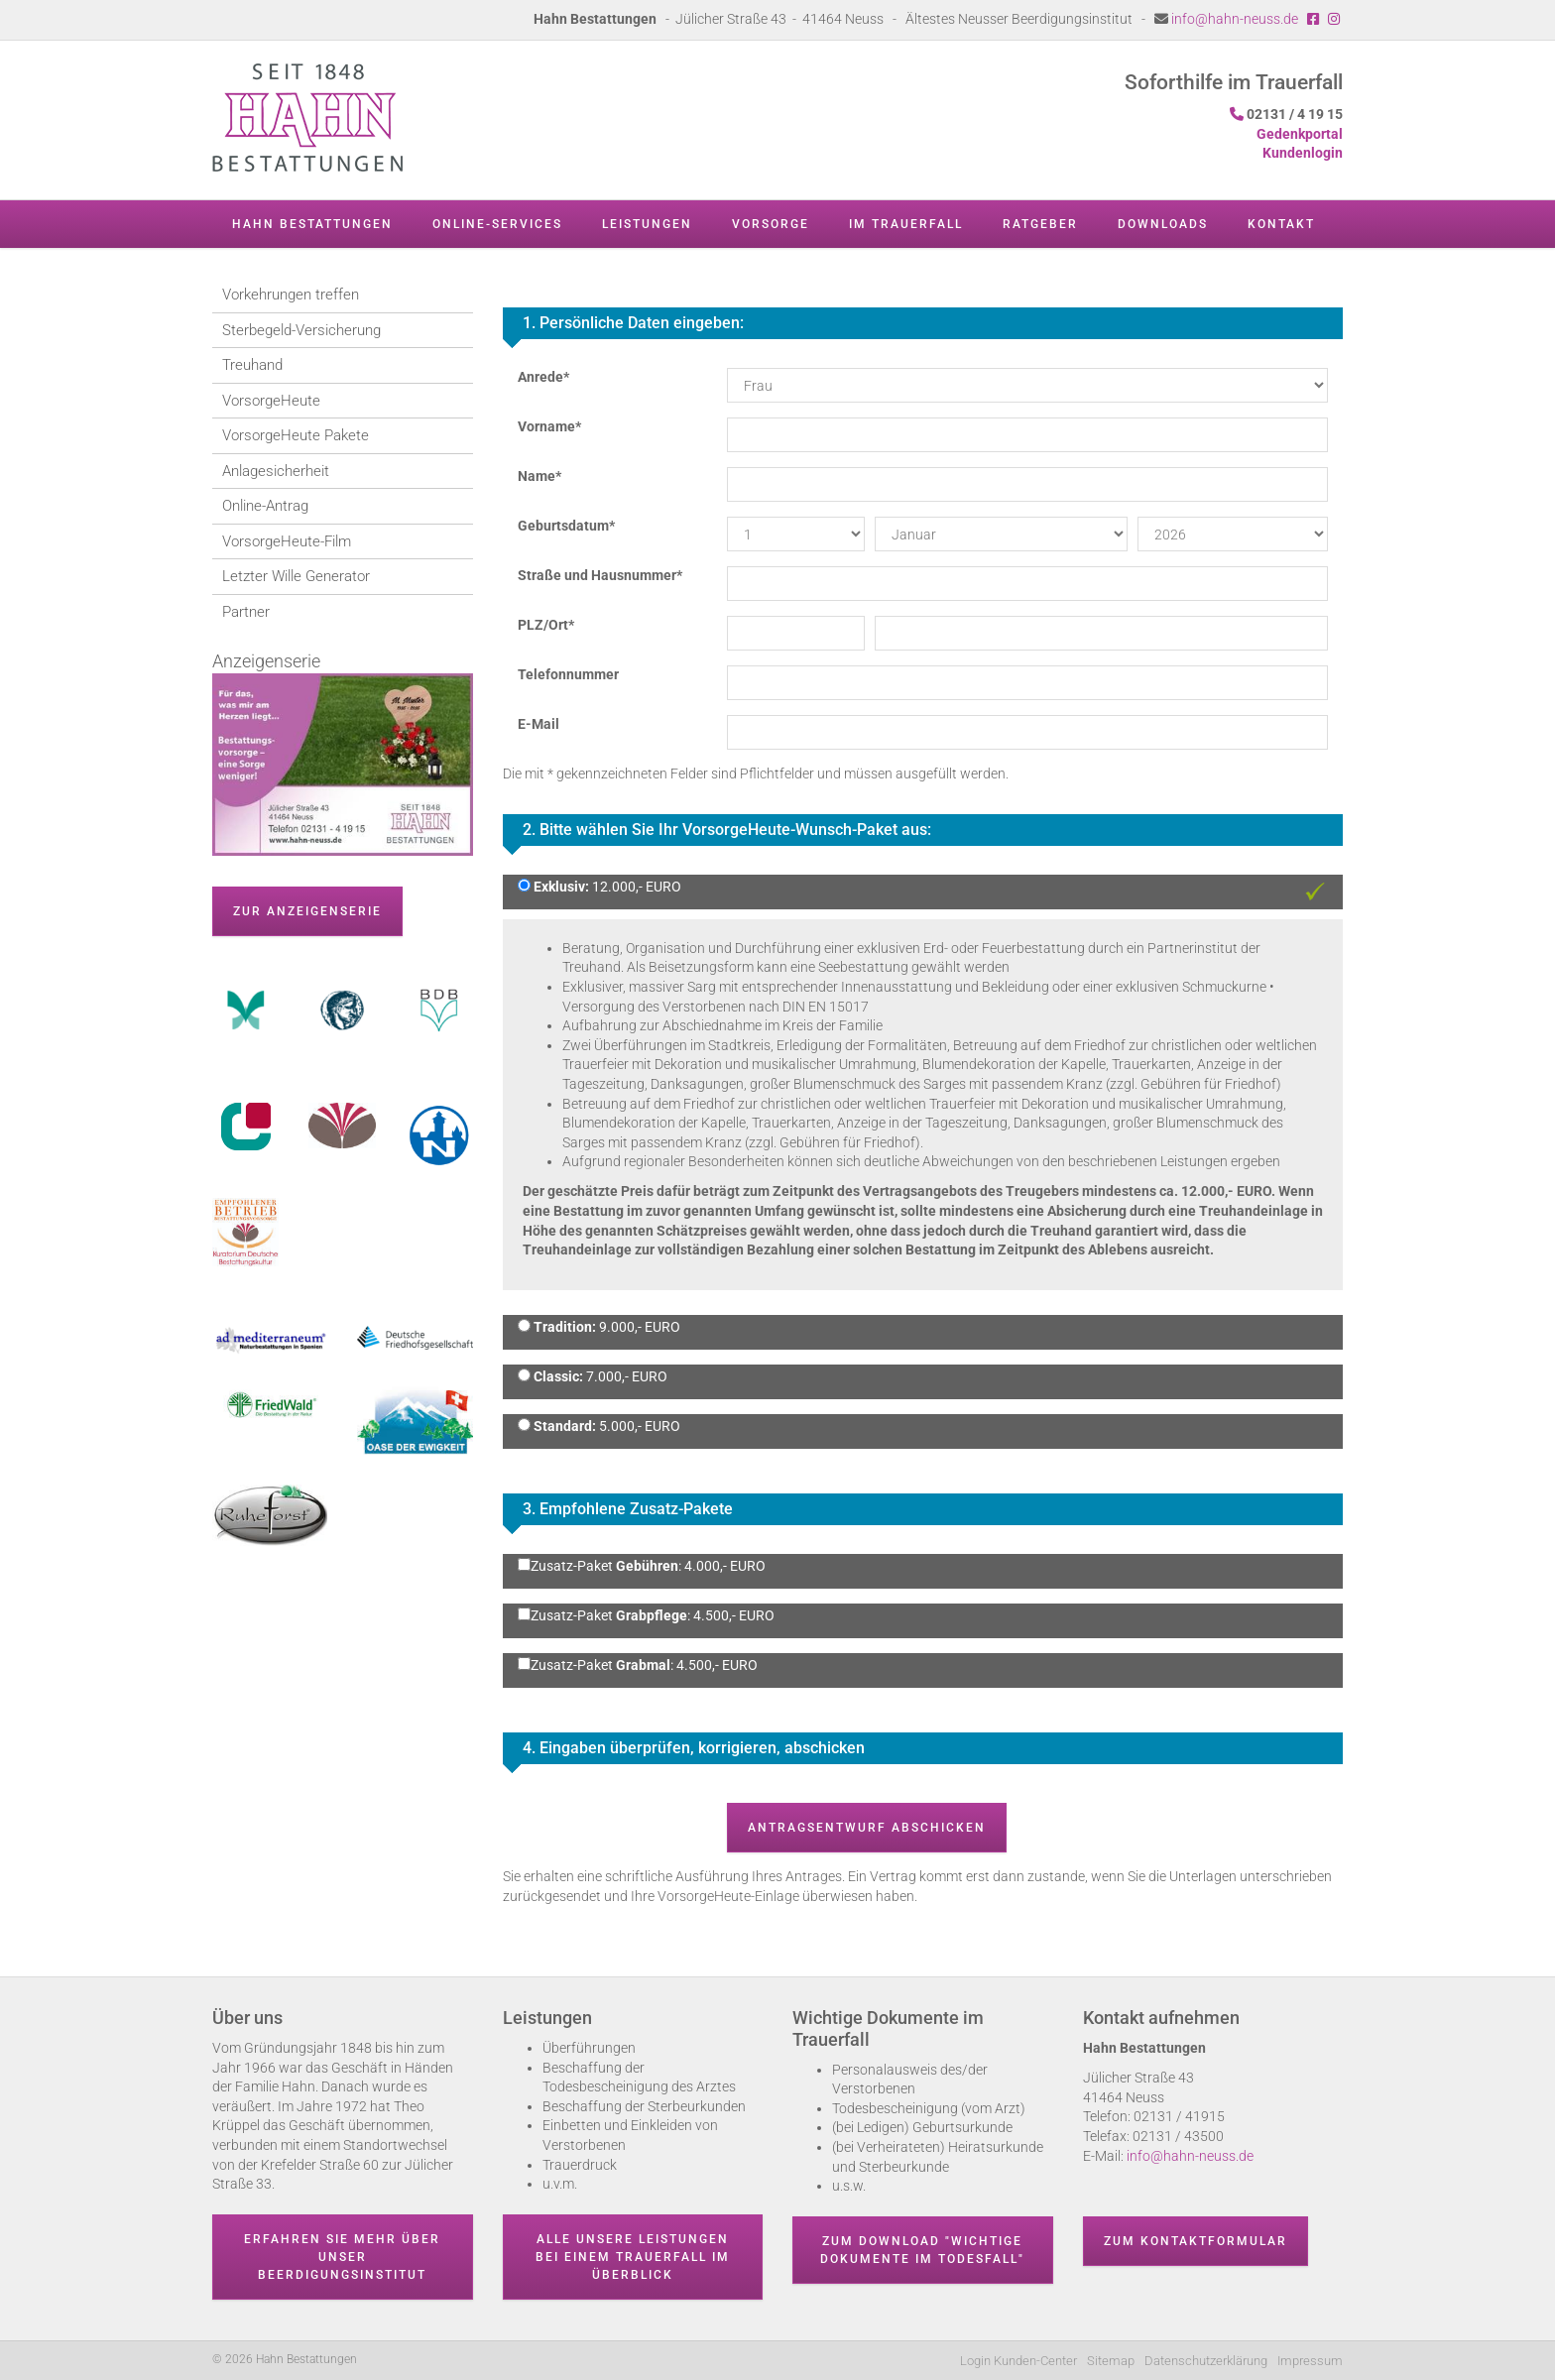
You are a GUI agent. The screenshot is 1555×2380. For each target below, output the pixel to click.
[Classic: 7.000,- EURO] (524, 1374)
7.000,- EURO (599, 1376)
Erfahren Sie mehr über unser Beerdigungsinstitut (342, 2257)
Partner (246, 612)
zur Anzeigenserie (307, 911)
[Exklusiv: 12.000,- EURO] (524, 885)
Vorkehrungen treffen (290, 294)
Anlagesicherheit (275, 471)
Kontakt (1281, 224)
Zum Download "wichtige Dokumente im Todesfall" (922, 2250)
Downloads (1163, 224)
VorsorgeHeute (271, 401)
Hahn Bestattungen (312, 224)
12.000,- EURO (606, 886)
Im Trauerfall (906, 224)
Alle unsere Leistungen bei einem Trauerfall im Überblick (633, 2257)
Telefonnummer (568, 674)
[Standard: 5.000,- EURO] (524, 1424)
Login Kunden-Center (1018, 2360)
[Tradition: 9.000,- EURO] (524, 1325)
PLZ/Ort (546, 625)
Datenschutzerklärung (1205, 2360)
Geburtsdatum (566, 526)
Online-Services (497, 224)
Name (539, 476)
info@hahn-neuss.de (1234, 19)
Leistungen (647, 224)
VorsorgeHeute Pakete (295, 435)
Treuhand (252, 365)
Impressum (1310, 2360)
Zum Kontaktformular (1195, 2241)
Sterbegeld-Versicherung (301, 330)
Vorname (549, 426)
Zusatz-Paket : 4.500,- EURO (646, 1615)
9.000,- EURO (605, 1327)
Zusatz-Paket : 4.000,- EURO (642, 1566)
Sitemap (1111, 2360)
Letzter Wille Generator (296, 576)
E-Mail (538, 724)
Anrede (543, 377)
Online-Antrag (265, 506)
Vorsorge (770, 224)
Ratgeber (1040, 224)
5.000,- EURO (605, 1426)
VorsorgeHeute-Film (286, 541)
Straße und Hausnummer (600, 575)
